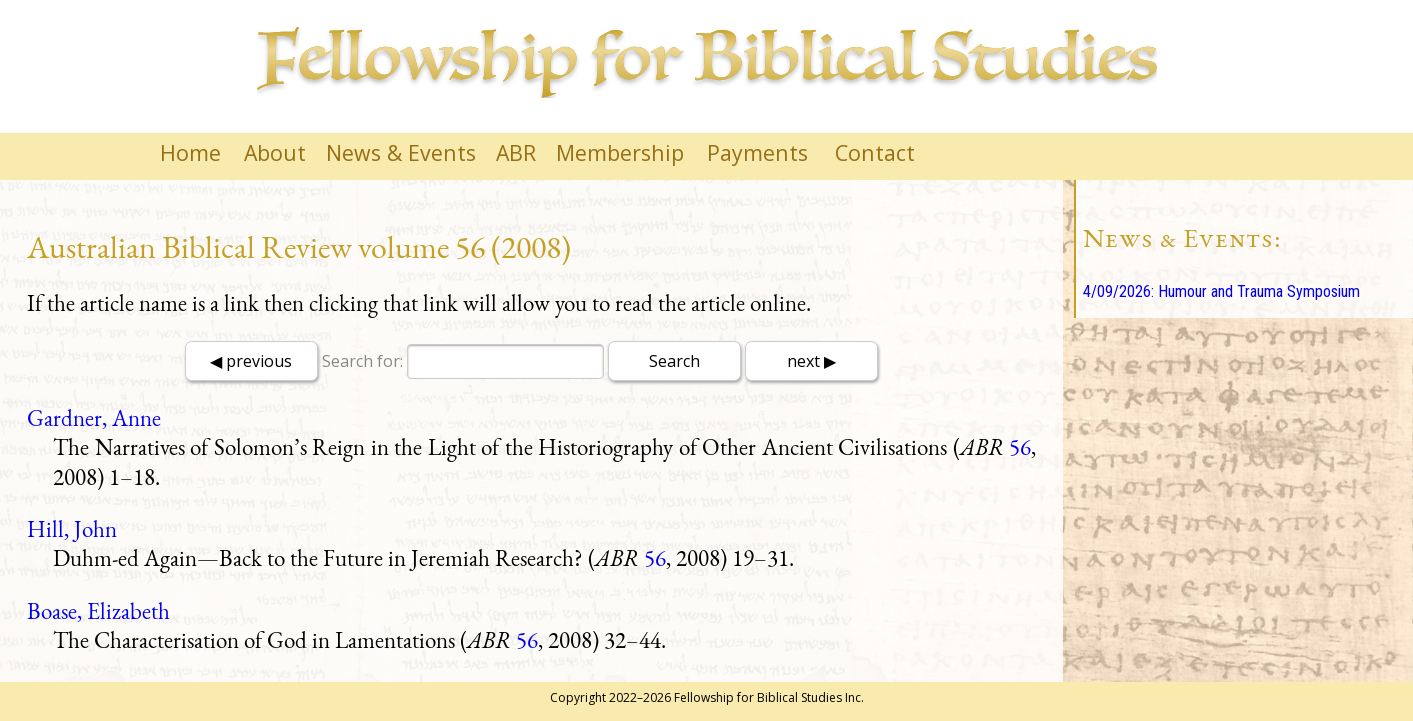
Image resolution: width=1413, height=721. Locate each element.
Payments (757, 152)
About (275, 152)
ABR (516, 152)
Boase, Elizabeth (98, 611)
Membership (620, 152)
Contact (875, 152)
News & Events (401, 152)
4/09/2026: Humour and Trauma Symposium (1221, 291)
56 (1020, 447)
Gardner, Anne (94, 418)
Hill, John (72, 529)
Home (190, 152)
